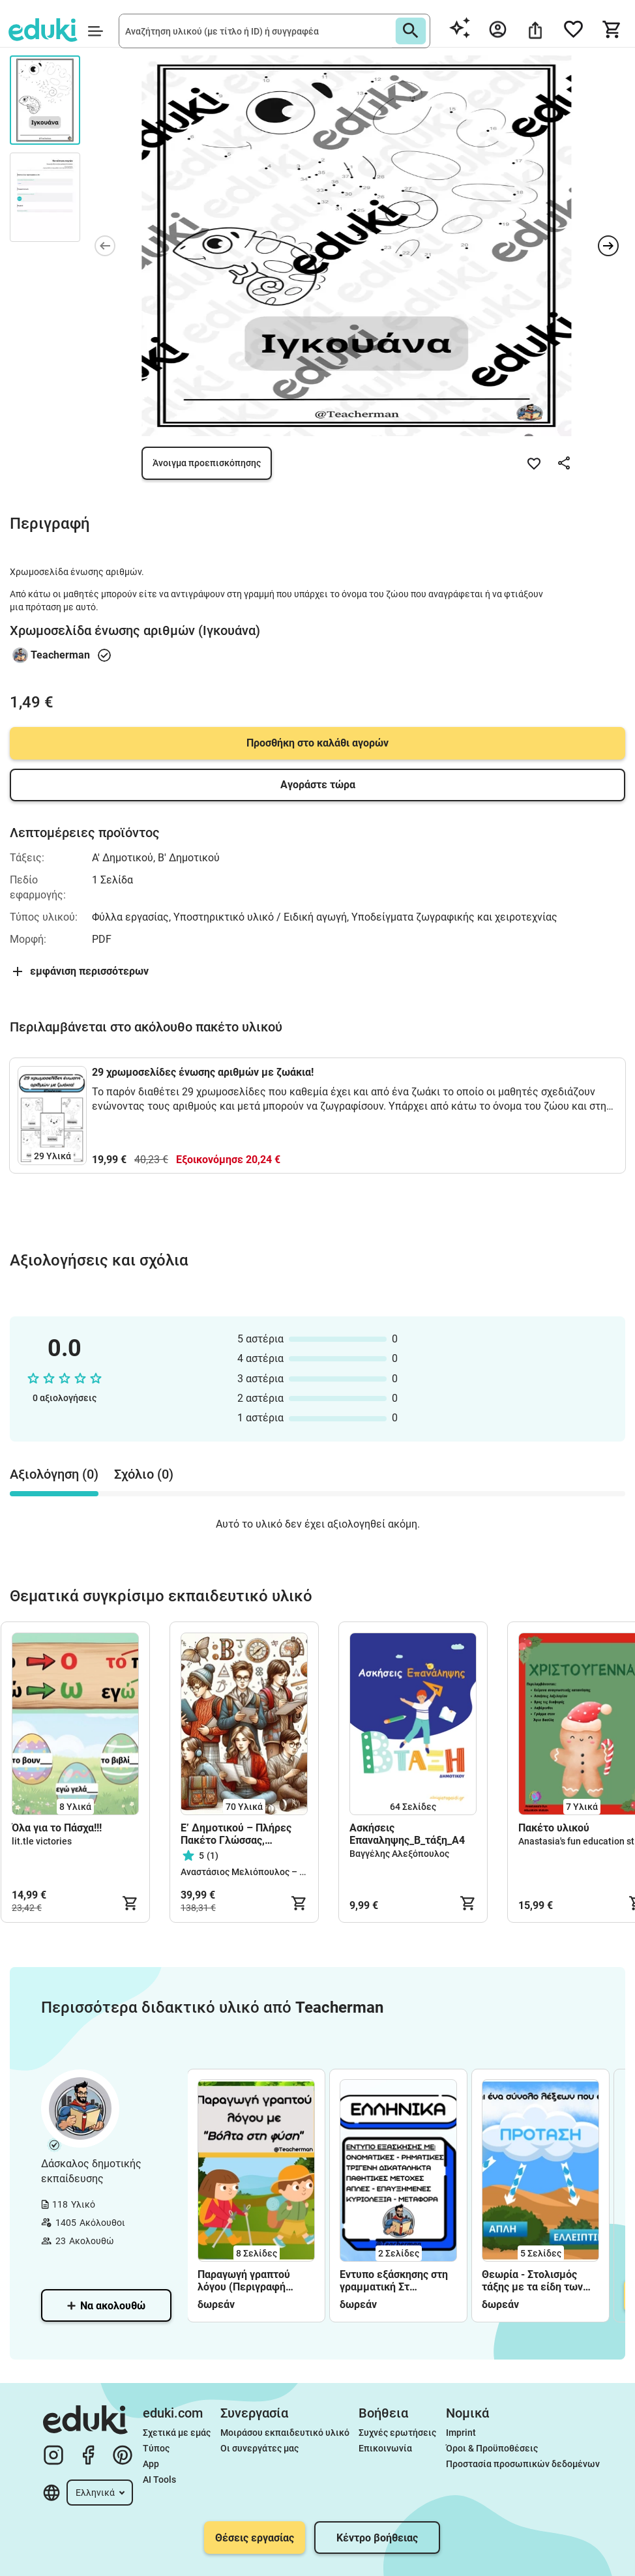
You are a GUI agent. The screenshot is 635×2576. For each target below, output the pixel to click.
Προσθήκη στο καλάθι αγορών (317, 743)
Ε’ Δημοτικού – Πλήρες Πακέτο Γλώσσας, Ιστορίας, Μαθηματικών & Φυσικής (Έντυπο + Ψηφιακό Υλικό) (242, 1834)
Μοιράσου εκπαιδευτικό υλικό (284, 2432)
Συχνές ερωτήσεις (397, 2432)
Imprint (461, 2432)
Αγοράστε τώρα (317, 784)
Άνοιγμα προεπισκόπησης (207, 463)
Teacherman (60, 655)
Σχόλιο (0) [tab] (143, 1474)
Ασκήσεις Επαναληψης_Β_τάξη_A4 (407, 1834)
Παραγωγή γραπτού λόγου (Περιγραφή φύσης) (244, 2280)
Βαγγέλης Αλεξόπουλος (399, 1853)
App (151, 2464)
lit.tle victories (42, 1841)
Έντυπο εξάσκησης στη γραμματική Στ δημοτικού (394, 2280)
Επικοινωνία (385, 2448)
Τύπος (156, 2448)
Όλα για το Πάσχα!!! (57, 1828)
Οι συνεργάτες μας (259, 2448)
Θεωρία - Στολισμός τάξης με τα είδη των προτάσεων (532, 2280)
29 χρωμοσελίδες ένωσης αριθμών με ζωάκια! (203, 1072)
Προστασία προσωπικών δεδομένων (523, 2464)
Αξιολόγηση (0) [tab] (54, 1474)
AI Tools (159, 2479)
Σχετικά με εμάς (177, 2432)
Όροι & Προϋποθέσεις (492, 2448)
